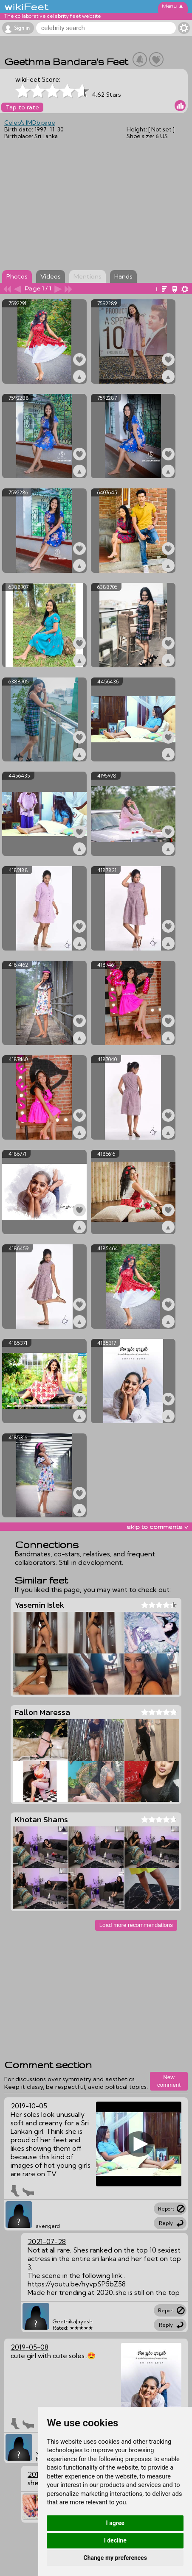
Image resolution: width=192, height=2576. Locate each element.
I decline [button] (115, 2540)
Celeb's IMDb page (29, 122)
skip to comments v (157, 1526)
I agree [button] (115, 2523)
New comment (169, 2081)
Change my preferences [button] (115, 2557)
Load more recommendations (136, 1925)
